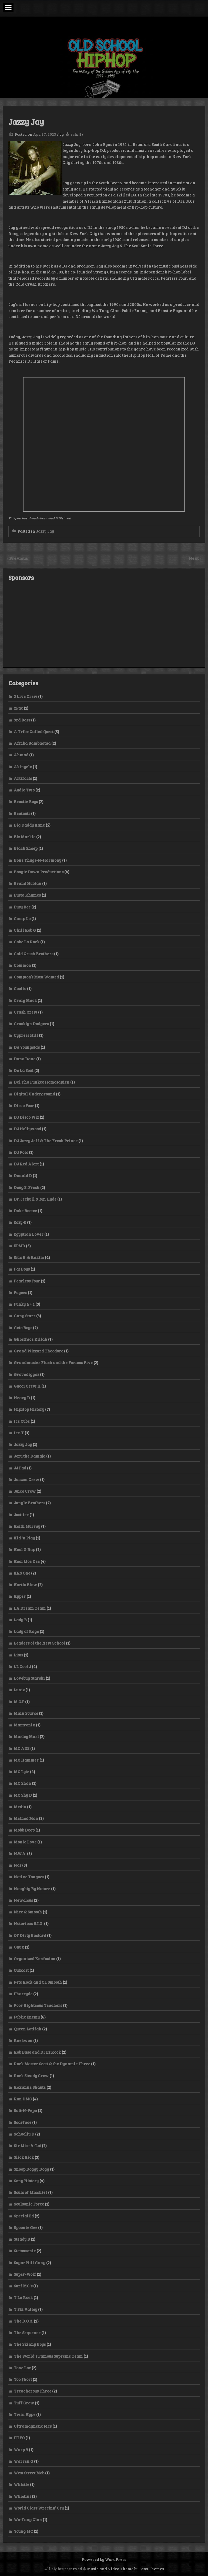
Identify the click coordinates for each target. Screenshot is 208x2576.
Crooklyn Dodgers (31, 1023)
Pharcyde (23, 1993)
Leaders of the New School (39, 1643)
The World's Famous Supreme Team (48, 2356)
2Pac (18, 708)
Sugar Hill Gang (29, 2262)
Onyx (19, 1947)
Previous (18, 558)
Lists (18, 1655)
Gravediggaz (26, 1374)
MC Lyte (21, 1771)
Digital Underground (34, 1094)
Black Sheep (26, 848)
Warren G (23, 2461)
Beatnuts (22, 813)
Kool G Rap (24, 1549)
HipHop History (29, 1409)
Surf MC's (23, 2285)
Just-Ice (21, 1514)
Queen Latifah (27, 2029)
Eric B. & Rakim (29, 1257)
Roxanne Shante (30, 2087)
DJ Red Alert (26, 1164)
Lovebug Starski (29, 1678)
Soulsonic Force (29, 2204)
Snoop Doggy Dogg (31, 2169)
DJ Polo (21, 1152)
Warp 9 (21, 2449)
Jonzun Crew (26, 1479)
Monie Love (25, 1842)
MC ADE (21, 1748)
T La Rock (23, 2297)
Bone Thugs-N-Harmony (37, 860)
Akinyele (23, 766)
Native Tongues (29, 1876)
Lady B (20, 1619)
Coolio (20, 988)
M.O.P (19, 1701)
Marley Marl (26, 1736)
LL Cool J (22, 1666)
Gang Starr (24, 1315)
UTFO (19, 2437)
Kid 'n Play (24, 1538)
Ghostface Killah (30, 1339)
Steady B (22, 2239)
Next (194, 558)
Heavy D (22, 1397)
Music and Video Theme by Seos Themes (125, 2568)
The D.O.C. (23, 2321)
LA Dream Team (30, 1608)
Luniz (19, 1689)
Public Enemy (27, 2017)
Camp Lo (22, 918)
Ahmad (21, 754)
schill (76, 134)
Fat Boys (22, 1269)
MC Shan (22, 1783)
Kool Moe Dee (27, 1561)
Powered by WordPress (104, 2559)
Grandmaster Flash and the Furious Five (53, 1362)
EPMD (19, 1245)
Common (22, 965)
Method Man (26, 1818)
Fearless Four (27, 1281)
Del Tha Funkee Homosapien (41, 1082)
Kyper (20, 1596)
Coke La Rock (26, 941)
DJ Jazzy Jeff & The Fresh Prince (46, 1140)
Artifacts (23, 778)
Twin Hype (24, 2414)
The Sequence (27, 2332)
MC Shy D (23, 1795)
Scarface (22, 2122)
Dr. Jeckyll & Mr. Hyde (35, 1199)
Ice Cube (22, 1421)
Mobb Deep (24, 1830)
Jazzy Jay (45, 531)
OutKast (21, 1970)
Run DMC (23, 2098)
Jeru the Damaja (29, 1456)
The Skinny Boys (30, 2344)
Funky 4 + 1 (24, 1304)
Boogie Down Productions (38, 871)
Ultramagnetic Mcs (33, 2426)
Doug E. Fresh (26, 1187)
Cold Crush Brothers (33, 953)
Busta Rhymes (27, 895)
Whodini (22, 2496)
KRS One (22, 1573)
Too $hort (23, 2379)
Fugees (20, 1292)
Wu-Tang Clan (28, 2519)
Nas (17, 1865)
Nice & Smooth (28, 1912)
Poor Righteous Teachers (38, 2005)
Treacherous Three (32, 2391)
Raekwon (23, 2040)
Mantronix (24, 1725)
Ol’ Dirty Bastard (30, 1935)
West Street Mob (29, 2472)
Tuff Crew (24, 2402)
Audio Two (24, 790)
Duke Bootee (25, 1210)
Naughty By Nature (32, 1888)
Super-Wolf (25, 2274)
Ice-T (19, 1432)
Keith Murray (27, 1526)
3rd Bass (22, 720)
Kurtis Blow (25, 1584)
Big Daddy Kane (29, 825)
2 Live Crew (25, 696)
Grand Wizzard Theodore (38, 1351)
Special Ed (24, 2215)
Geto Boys (23, 1327)
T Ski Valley (25, 2309)
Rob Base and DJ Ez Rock (37, 2052)
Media (20, 1806)
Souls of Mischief (30, 2192)
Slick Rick (24, 2157)
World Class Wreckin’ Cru (39, 2508)
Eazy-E (20, 1222)
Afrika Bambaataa (32, 743)
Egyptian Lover (28, 1234)
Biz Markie (24, 836)
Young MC (23, 2531)
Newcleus (23, 1900)
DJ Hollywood (27, 1128)
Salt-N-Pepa (25, 2110)
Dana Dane (24, 1058)
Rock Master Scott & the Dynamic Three (52, 2063)
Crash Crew (25, 1012)
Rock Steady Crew (31, 2075)
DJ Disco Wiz (26, 1117)
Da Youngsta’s (27, 1047)
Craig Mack (25, 1000)
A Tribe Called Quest (33, 731)
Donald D (23, 1175)
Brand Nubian (27, 883)
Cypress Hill (26, 1035)
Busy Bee (22, 907)
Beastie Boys (26, 801)
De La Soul (23, 1070)
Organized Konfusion (34, 1958)
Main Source (26, 1713)
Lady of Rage (26, 1631)
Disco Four (24, 1105)
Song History (26, 2180)
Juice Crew (25, 1491)
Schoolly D (24, 2134)
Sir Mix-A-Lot (27, 2145)
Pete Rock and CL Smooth (38, 1982)
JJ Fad (20, 1468)
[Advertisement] (104, 624)
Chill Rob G (25, 930)
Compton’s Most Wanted (36, 977)
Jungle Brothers (29, 1502)
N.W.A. (20, 1853)
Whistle (21, 2484)
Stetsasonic (25, 2250)
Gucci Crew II (27, 1386)
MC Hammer (26, 1760)
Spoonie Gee (25, 2227)
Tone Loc (22, 2367)
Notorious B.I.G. (28, 1923)
